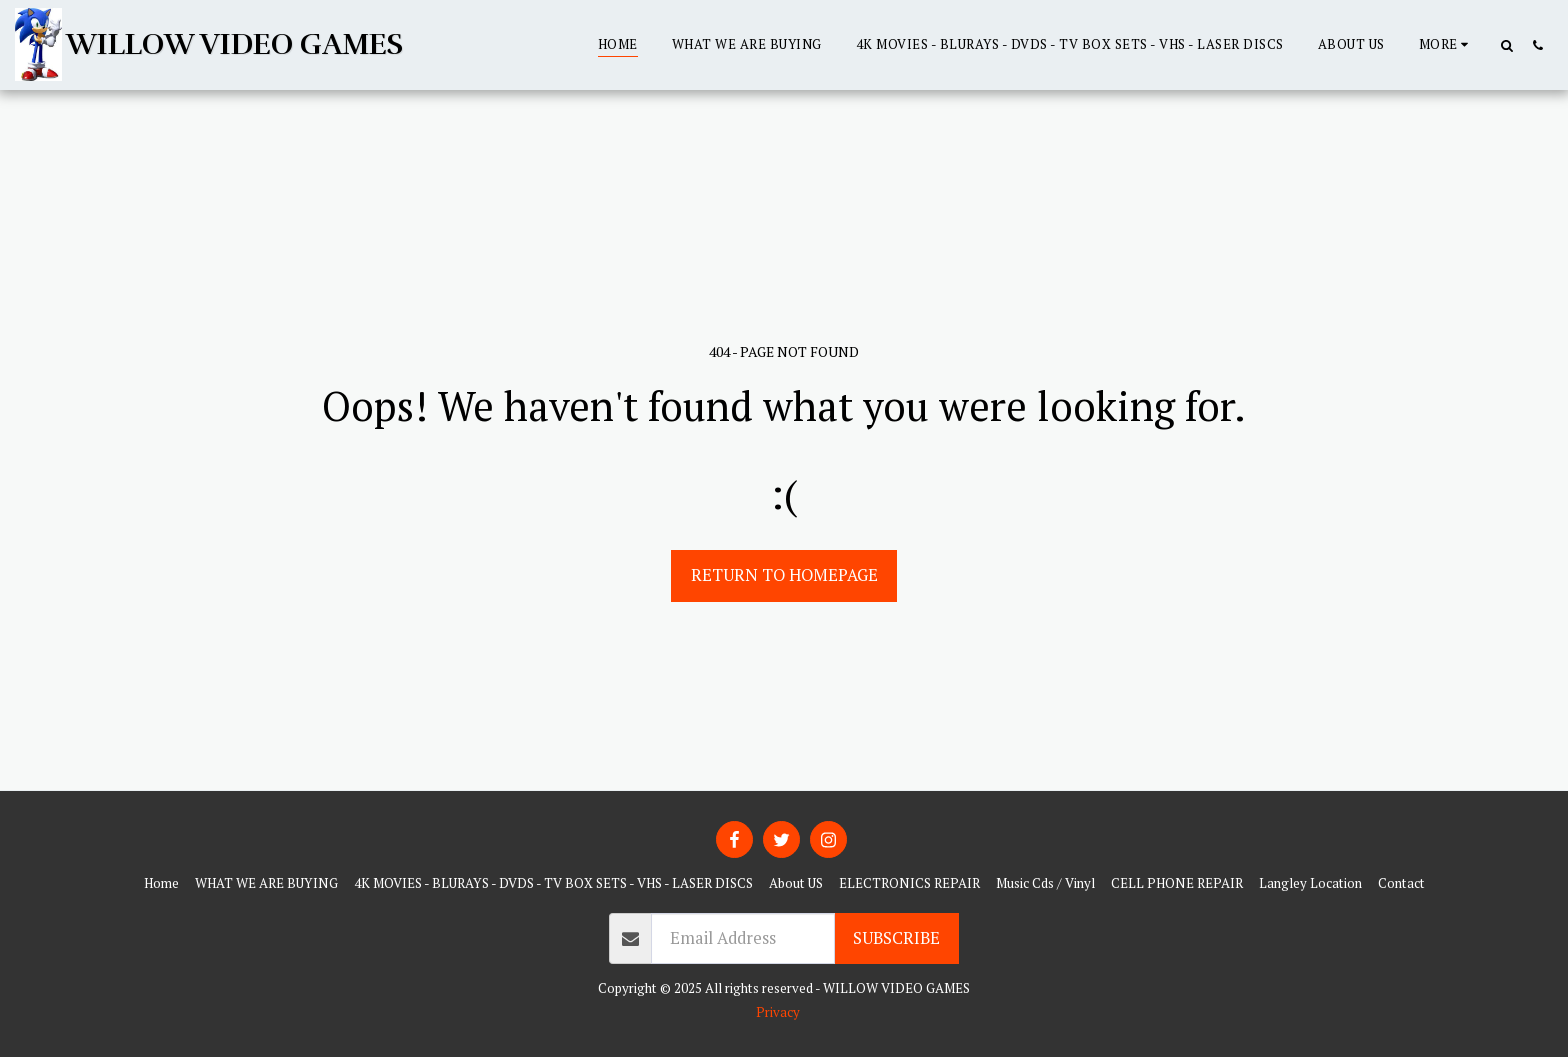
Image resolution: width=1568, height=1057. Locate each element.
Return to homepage (784, 575)
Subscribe (896, 938)
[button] (1506, 45)
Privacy (778, 1012)
